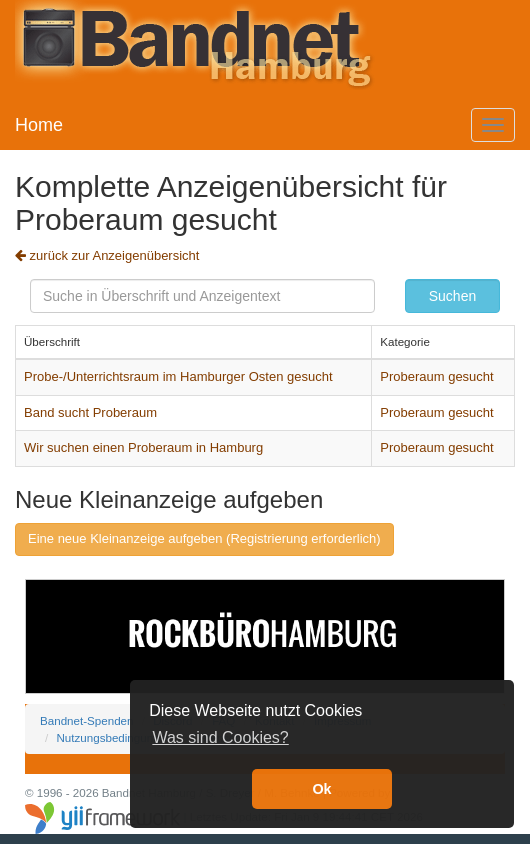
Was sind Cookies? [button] (220, 737)
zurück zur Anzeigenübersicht (107, 255)
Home (39, 125)
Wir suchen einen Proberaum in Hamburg (143, 447)
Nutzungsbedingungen (114, 737)
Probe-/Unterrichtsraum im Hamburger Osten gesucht (178, 376)
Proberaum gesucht (436, 376)
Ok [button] (321, 789)
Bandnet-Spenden (86, 720)
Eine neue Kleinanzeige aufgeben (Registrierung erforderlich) (204, 538)
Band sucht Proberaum (90, 412)
